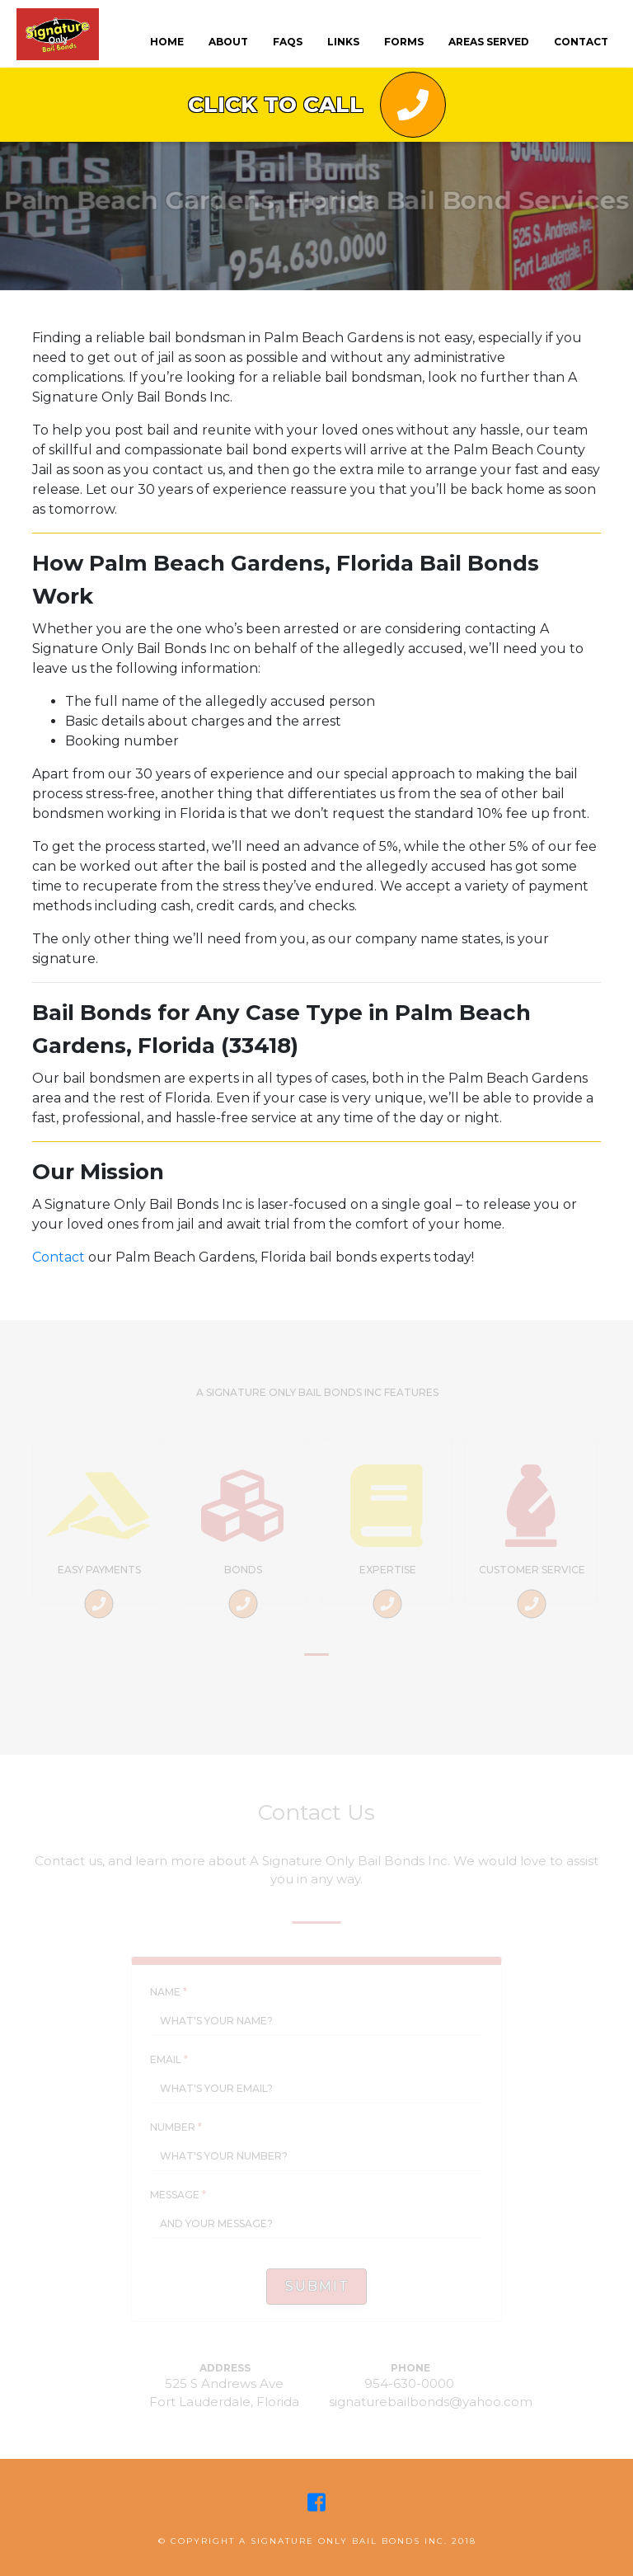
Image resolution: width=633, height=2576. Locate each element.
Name (168, 1992)
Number (176, 2127)
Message (178, 2194)
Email (169, 2059)
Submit (317, 2286)
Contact (58, 1257)
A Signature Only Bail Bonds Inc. (343, 2541)
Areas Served (488, 41)
